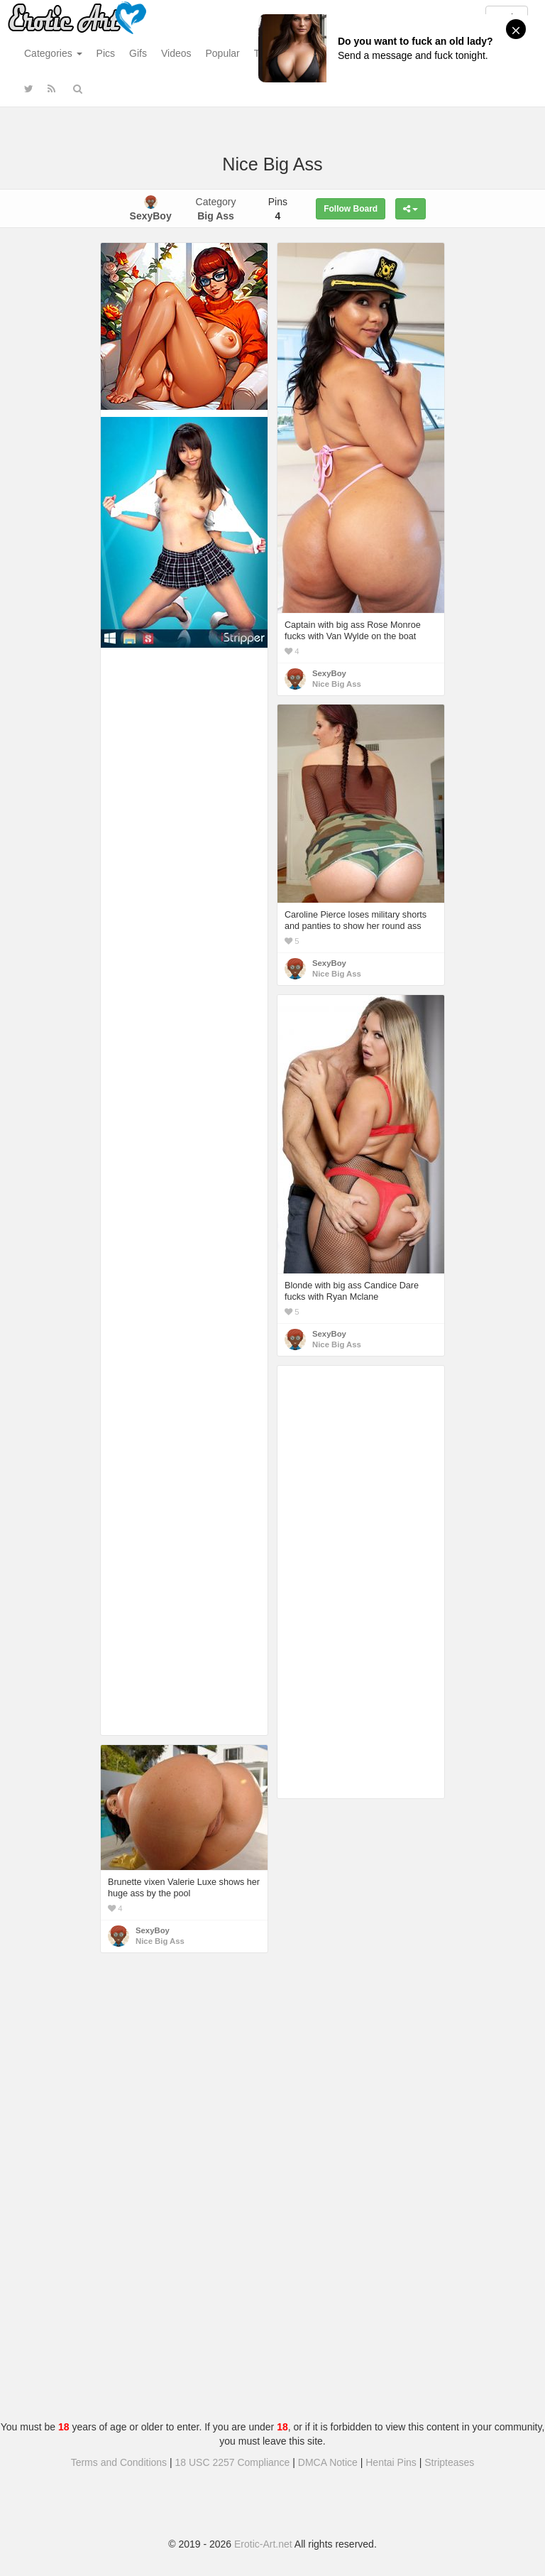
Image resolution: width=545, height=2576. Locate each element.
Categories (53, 53)
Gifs (138, 53)
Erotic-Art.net (263, 2544)
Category (216, 209)
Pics (106, 53)
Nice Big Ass (336, 684)
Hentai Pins (391, 2462)
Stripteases (449, 2462)
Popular (223, 53)
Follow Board (351, 209)
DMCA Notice (328, 2462)
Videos (176, 53)
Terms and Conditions (119, 2462)
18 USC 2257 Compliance (232, 2462)
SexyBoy (329, 673)
